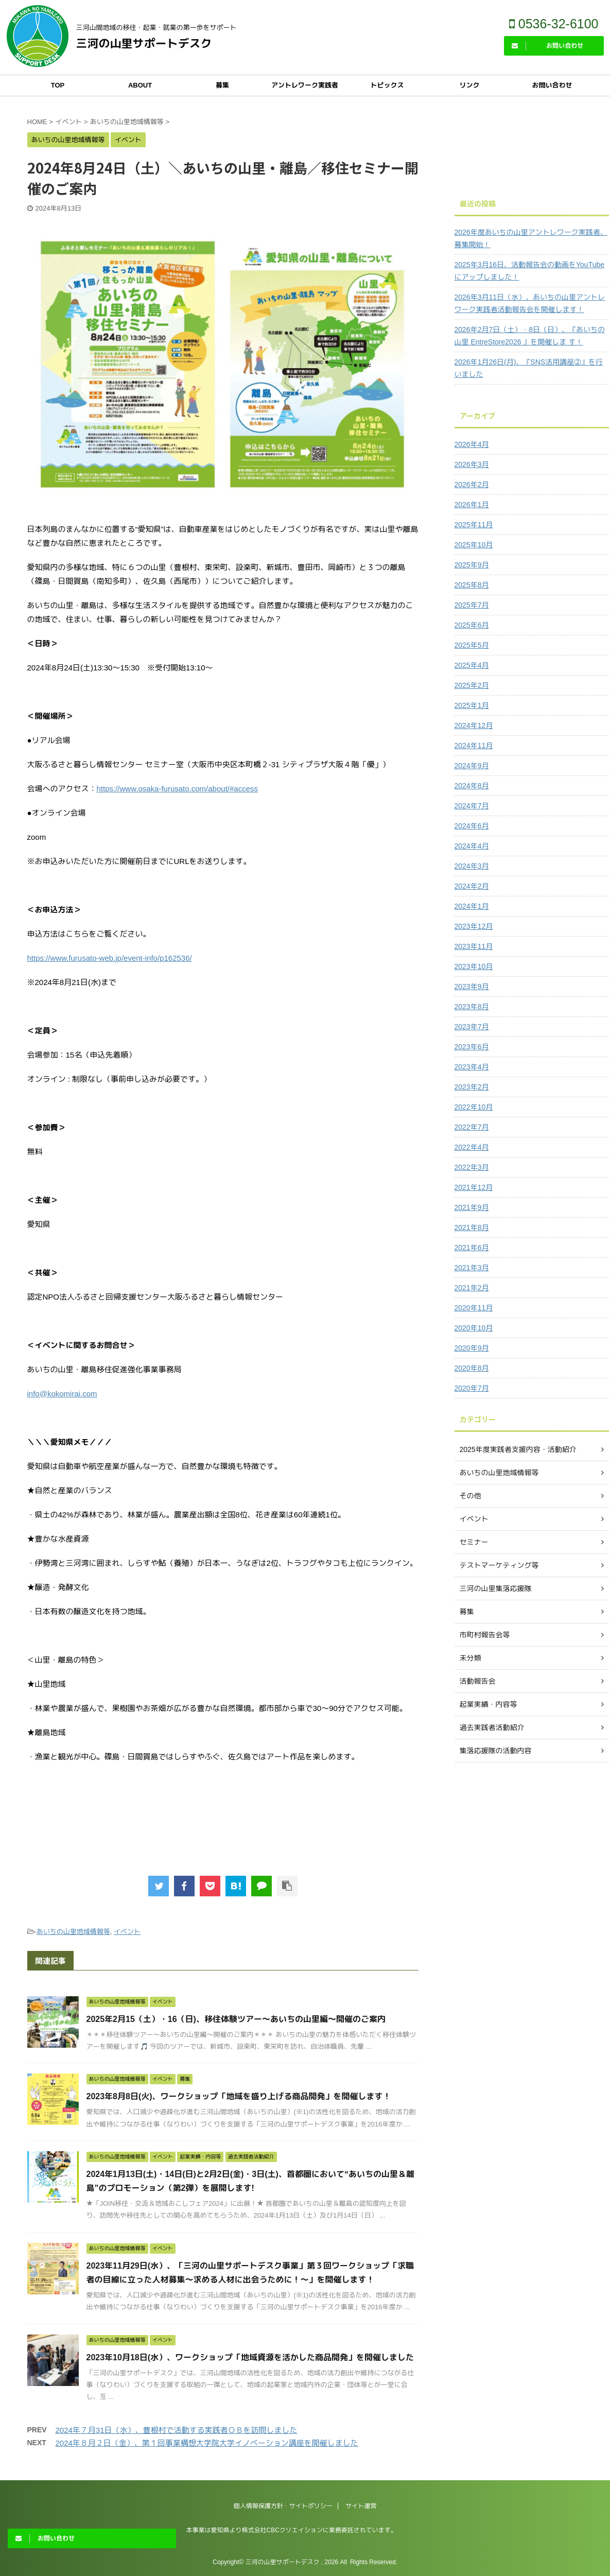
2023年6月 (472, 1047)
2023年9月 (472, 986)
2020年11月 (474, 1308)
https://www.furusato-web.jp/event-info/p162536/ (109, 958)
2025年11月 (474, 525)
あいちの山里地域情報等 (73, 1931)
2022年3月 (472, 1167)
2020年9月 (472, 1348)
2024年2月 (472, 886)
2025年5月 (472, 645)
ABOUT (140, 85)
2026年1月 (472, 504)
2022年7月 (472, 1127)
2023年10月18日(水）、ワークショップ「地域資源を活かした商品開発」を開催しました (250, 2357)
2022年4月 (472, 1147)
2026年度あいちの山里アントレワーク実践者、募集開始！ (531, 238)
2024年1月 (472, 906)
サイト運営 (360, 2506)
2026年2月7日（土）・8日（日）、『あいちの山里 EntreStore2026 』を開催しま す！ (530, 335)
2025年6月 (472, 625)
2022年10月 (474, 1107)
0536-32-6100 (554, 23)
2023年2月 (472, 1087)
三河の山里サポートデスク (144, 43)
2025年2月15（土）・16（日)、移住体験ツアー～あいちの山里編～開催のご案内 (236, 2019)
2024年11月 (474, 745)
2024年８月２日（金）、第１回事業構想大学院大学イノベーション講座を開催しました (207, 2443)
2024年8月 (472, 786)
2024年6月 (472, 826)
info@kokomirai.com (62, 1393)
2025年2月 (472, 685)
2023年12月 (474, 926)
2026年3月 (472, 464)
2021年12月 (474, 1187)
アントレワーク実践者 (304, 85)
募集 (222, 85)
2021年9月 (472, 1207)
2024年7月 (472, 806)
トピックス (387, 85)
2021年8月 (472, 1227)
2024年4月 (472, 846)
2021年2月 (472, 1288)
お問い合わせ (552, 85)
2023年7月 (472, 1027)
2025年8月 (472, 585)
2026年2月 (472, 484)
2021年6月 (472, 1247)
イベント (127, 1931)
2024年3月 (472, 866)
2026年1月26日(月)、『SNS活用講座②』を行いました (529, 368)
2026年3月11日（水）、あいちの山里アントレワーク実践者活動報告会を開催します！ (530, 303)
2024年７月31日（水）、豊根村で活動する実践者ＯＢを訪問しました (177, 2430)
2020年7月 (472, 1388)
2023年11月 (474, 946)
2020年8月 (472, 1368)
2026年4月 (472, 444)
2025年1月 (472, 705)
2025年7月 (472, 605)
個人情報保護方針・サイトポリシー (283, 2506)
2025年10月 (474, 545)
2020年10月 (474, 1328)
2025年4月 (472, 665)
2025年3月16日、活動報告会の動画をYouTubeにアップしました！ (530, 271)
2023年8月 (472, 1006)
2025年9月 (472, 565)
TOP (58, 85)
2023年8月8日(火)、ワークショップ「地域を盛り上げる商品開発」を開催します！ (238, 2096)
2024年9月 (472, 766)
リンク (469, 85)
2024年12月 (474, 725)
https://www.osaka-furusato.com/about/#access (177, 788)
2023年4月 (472, 1067)
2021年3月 (472, 1268)
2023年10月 (474, 966)
